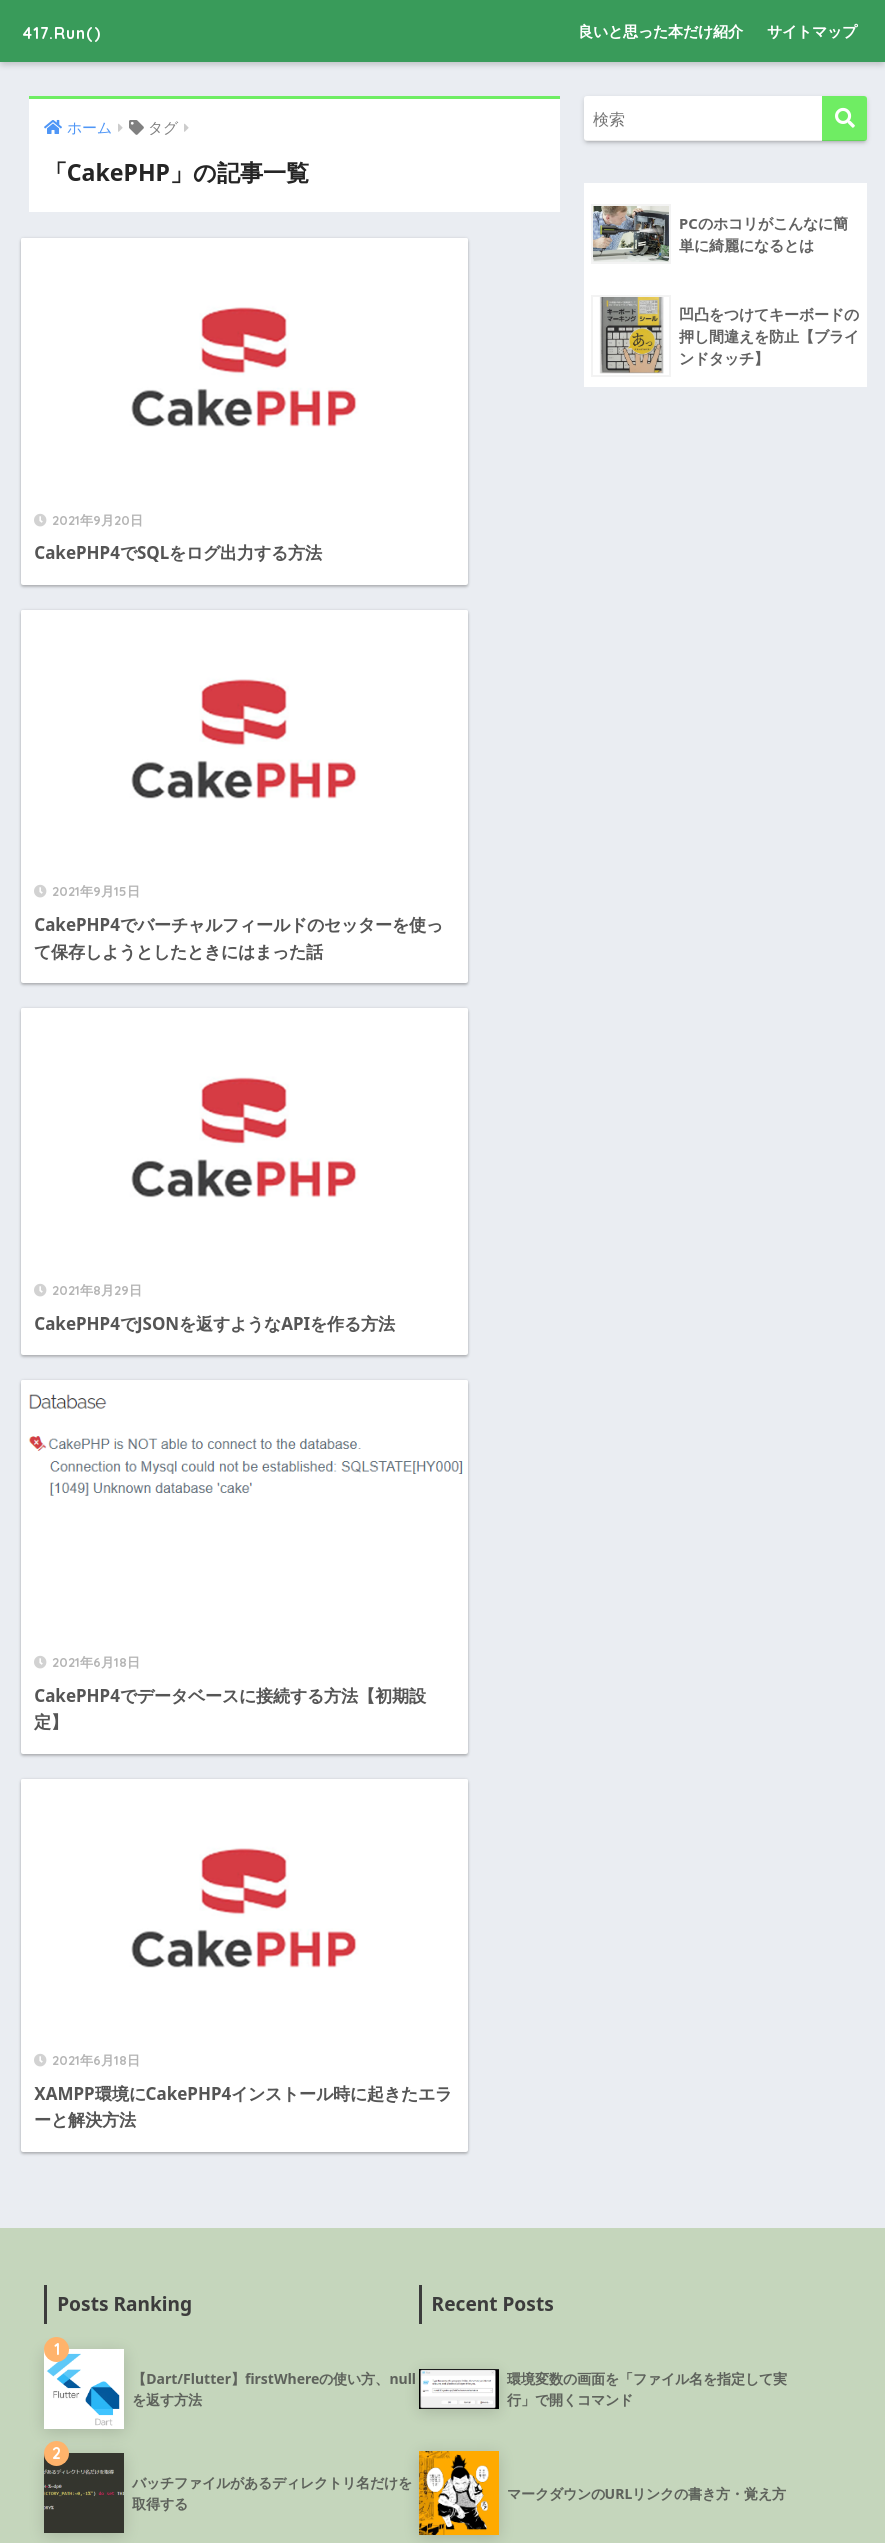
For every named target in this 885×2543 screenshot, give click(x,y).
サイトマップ (812, 31)
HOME (442, 2457)
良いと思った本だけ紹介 (660, 31)
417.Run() (76, 30)
